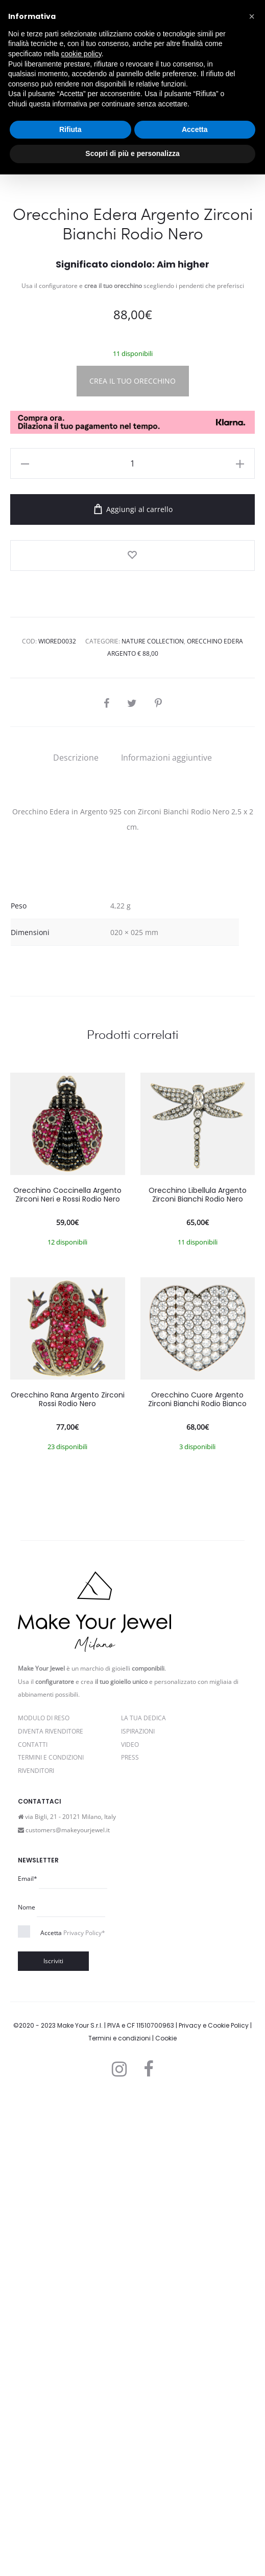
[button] (252, 16)
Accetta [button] (195, 129)
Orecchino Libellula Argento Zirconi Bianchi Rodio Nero (198, 1674)
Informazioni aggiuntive (166, 1237)
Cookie (166, 2518)
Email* (27, 2358)
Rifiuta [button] (70, 129)
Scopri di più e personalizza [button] (132, 153)
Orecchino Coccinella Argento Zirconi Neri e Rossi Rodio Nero (67, 1674)
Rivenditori (36, 2250)
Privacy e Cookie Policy (214, 2505)
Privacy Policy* (84, 2412)
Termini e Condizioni (51, 2237)
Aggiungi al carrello (133, 989)
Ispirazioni (138, 2211)
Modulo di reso (43, 2197)
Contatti (32, 2224)
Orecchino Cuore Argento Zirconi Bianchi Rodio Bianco (197, 1879)
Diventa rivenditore (50, 2211)
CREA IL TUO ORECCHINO (132, 860)
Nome (26, 2387)
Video (130, 2224)
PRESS (130, 2237)
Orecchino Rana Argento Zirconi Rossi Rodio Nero (68, 1879)
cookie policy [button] (81, 54)
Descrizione (76, 1237)
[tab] (75, 1237)
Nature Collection (153, 1121)
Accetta (72, 2412)
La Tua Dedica (143, 2197)
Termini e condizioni (119, 2518)
